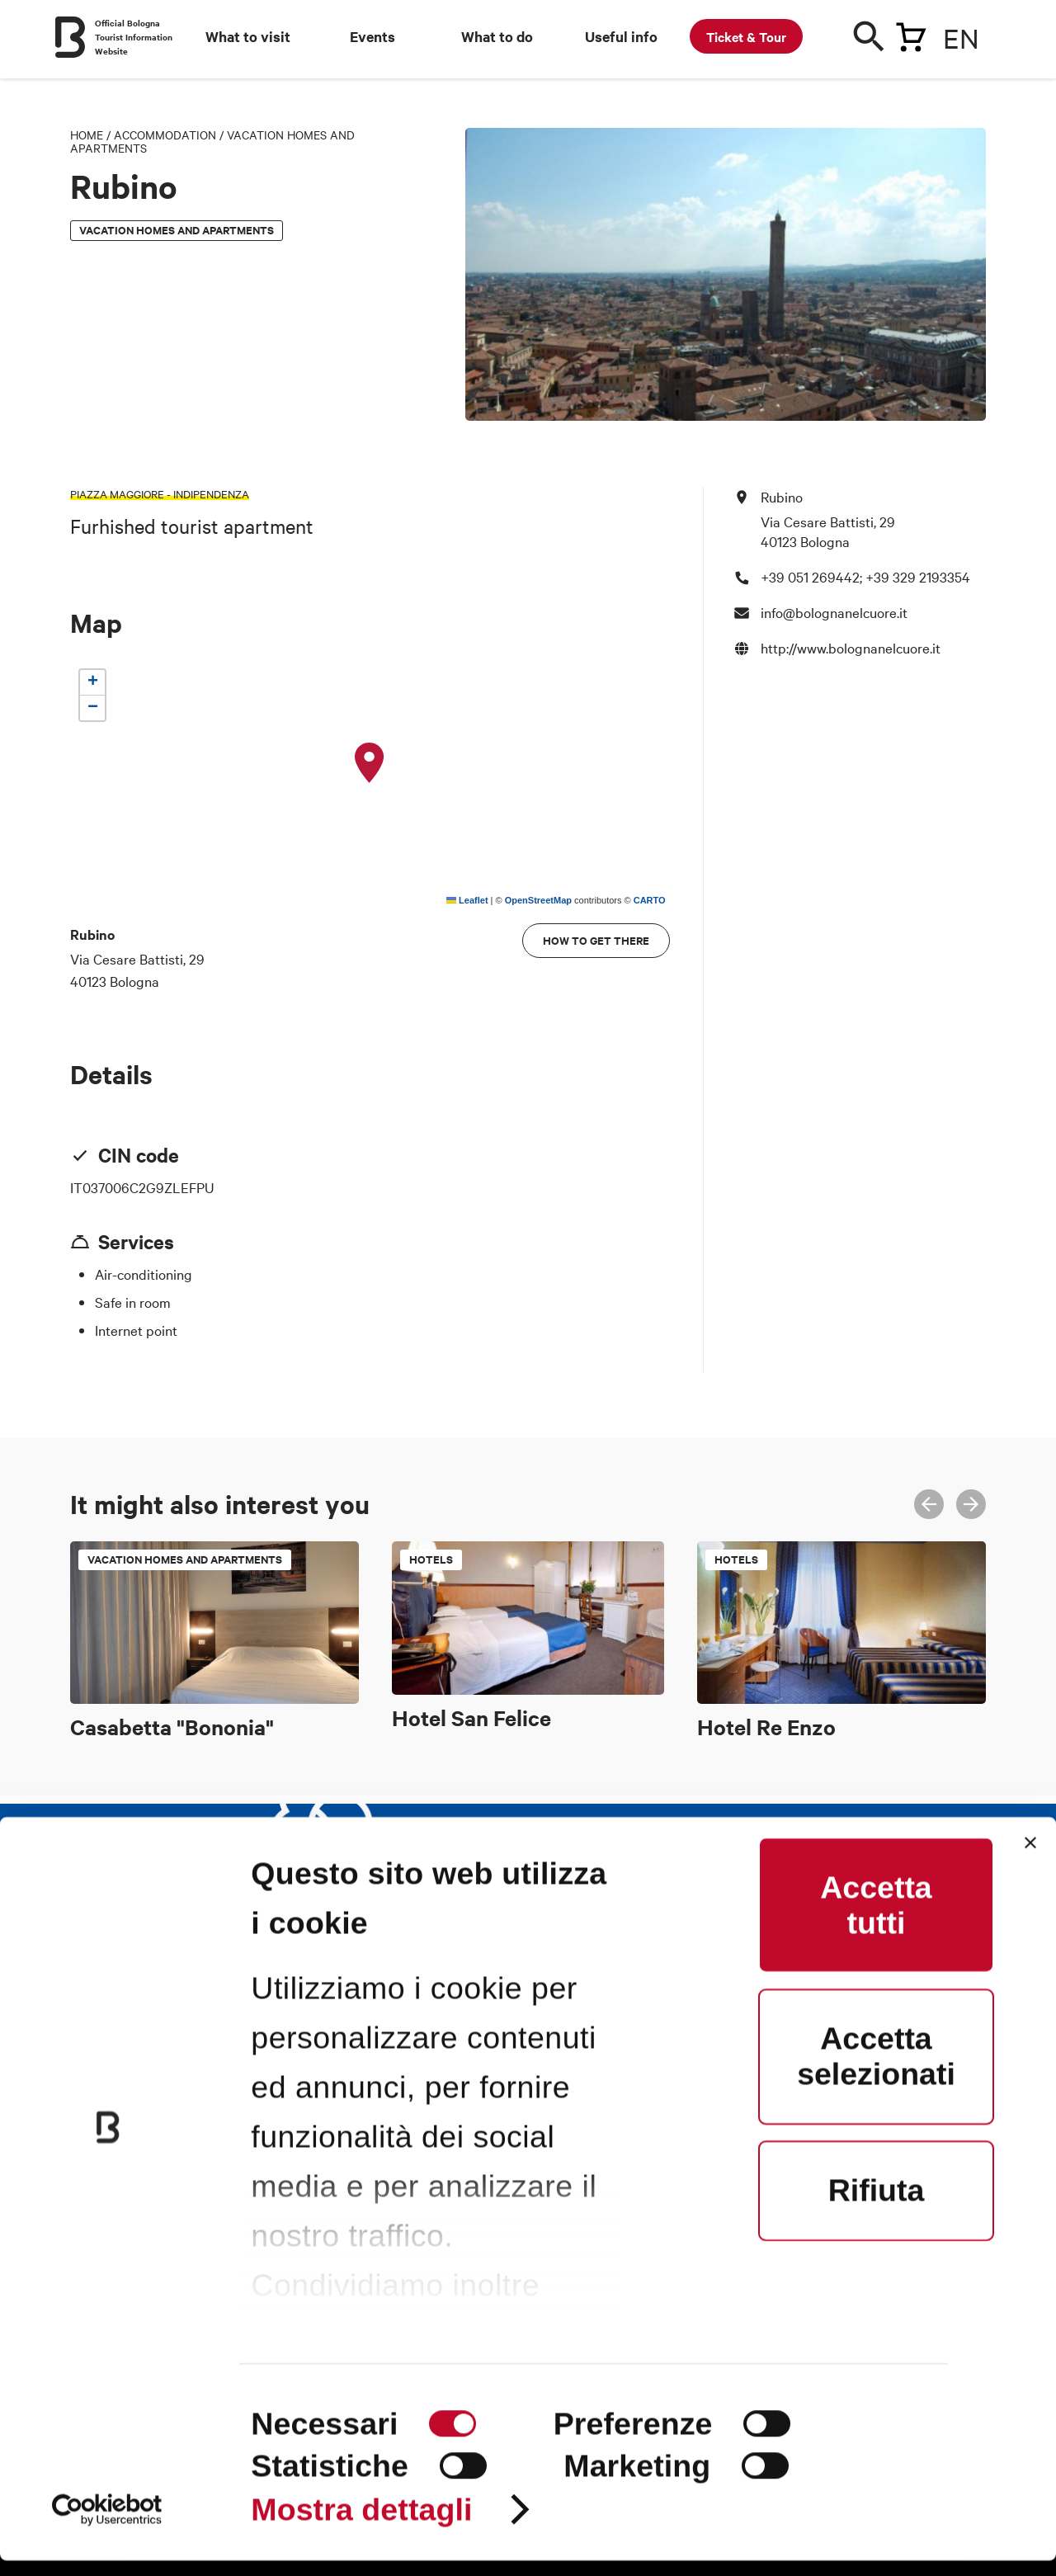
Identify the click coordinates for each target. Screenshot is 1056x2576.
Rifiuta (876, 2206)
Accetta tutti (875, 1920)
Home (86, 134)
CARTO (650, 900)
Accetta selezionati (876, 2072)
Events (372, 36)
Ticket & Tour (746, 36)
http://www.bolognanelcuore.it (850, 647)
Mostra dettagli (361, 2525)
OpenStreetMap (538, 900)
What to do (497, 36)
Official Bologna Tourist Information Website (133, 37)
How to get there (596, 940)
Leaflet (467, 900)
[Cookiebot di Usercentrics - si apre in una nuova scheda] (107, 2525)
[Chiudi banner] (1030, 1859)
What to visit (247, 36)
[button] (369, 763)
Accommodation (165, 134)
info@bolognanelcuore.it (834, 611)
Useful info (621, 36)
